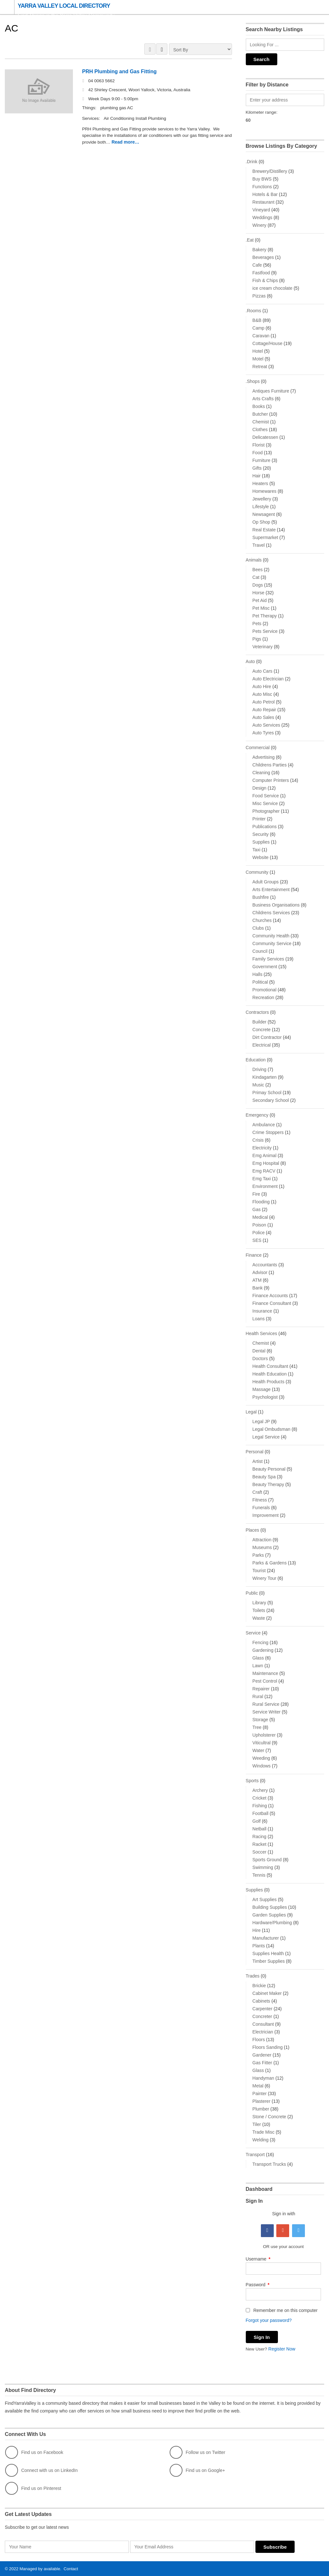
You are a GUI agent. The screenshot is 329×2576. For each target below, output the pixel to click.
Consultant (263, 2024)
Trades (253, 1975)
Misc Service (265, 803)
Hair (257, 475)
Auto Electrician (268, 678)
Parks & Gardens (270, 1562)
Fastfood (261, 272)
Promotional (265, 989)
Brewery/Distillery (270, 171)
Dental (259, 1350)
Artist (258, 1461)
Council (260, 951)
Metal (258, 2085)
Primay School (267, 1092)
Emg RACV (264, 1170)
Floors (259, 2039)
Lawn (258, 1665)
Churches (262, 920)
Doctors (260, 1358)
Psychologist (265, 1397)
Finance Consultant (272, 1303)
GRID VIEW (150, 49)
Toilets (259, 1610)
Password (258, 2284)
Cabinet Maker (267, 1993)
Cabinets (261, 2001)
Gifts (257, 468)
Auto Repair (264, 709)
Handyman (263, 2078)
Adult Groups (266, 881)
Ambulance (264, 1124)
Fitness (260, 1499)
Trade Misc (264, 2132)
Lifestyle (261, 506)
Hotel (258, 351)
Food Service (266, 795)
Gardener (262, 2055)
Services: (92, 118)
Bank (258, 1287)
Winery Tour (264, 1578)
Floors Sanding (268, 2047)
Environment (265, 1186)
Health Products (269, 1381)
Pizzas (259, 295)
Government (265, 966)
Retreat (260, 366)
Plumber (261, 2108)
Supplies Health (268, 1953)
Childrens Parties (270, 764)
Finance (254, 1255)
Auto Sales (263, 717)
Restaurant (263, 202)
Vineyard (261, 209)
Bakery (260, 249)
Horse (258, 592)
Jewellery (262, 498)
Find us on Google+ (197, 2469)
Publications (265, 826)
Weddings (262, 217)
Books (259, 406)
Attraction (262, 1539)
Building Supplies (270, 1907)
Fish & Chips (265, 280)
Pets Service (265, 631)
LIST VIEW (161, 49)
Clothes (260, 429)
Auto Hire (262, 686)
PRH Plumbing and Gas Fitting (119, 72)
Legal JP (261, 1421)
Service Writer (267, 1711)
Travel (259, 545)
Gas (257, 1209)
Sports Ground (267, 1859)
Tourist (259, 1570)
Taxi (257, 849)
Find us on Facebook (34, 2451)
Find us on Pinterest (33, 2487)
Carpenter (262, 2008)
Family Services (268, 958)
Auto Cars (262, 671)
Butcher (260, 414)
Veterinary (263, 646)
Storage (260, 1719)
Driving (260, 1069)
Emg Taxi (262, 1178)
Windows (262, 1765)
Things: (90, 108)
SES (257, 1240)
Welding (261, 2139)
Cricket (260, 1798)
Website (261, 857)
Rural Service (266, 1704)
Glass (258, 1657)
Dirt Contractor (267, 1037)
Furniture (262, 460)
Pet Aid (260, 600)
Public (252, 1593)
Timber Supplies (269, 1961)
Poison (259, 1224)
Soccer (260, 1852)
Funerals (261, 1507)
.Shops (253, 381)
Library (259, 1602)
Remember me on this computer (282, 2310)
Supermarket (265, 537)
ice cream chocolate (273, 288)
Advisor (260, 1272)
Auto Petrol (264, 701)
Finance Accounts (270, 1295)
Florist (259, 444)
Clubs (258, 928)
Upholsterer (264, 1735)
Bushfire (261, 897)
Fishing (260, 1805)
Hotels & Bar (265, 194)
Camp (258, 328)
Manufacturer (266, 1938)
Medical (260, 1217)
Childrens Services (271, 912)
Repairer (261, 1688)
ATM (257, 1280)
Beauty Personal (269, 1469)
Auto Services (266, 725)
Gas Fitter (262, 2062)
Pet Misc (261, 608)
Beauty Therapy (268, 1484)
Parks (258, 1555)
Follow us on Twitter (197, 2451)
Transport (255, 2154)
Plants (259, 1945)
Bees (258, 569)
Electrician (263, 2031)
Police (259, 1232)
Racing (260, 1836)
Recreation (263, 997)
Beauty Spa (264, 1476)
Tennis (259, 1875)
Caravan (261, 335)
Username (258, 2259)
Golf (257, 1821)
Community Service (272, 943)
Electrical (262, 1045)
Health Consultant (270, 1366)
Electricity (262, 1147)
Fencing (261, 1642)
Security (261, 834)
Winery (260, 225)
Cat (256, 577)
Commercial (258, 747)
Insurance (262, 1311)
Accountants (265, 1264)
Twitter (298, 2230)
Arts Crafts (263, 398)
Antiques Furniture (271, 391)
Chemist (261, 421)
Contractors (257, 1012)
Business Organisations (276, 904)
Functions (262, 186)
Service (253, 1632)
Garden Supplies (269, 1914)
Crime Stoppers (268, 1132)
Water (258, 1750)
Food (258, 452)
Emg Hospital (266, 1163)
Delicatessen (265, 437)
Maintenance (265, 1673)
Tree (257, 1727)
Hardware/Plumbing (272, 1922)
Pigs (257, 639)
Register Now (282, 2348)
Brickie (259, 1985)
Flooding (261, 1201)
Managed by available (40, 2568)
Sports (252, 1780)
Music (258, 1084)
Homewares (265, 491)
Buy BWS (262, 178)
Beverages (263, 257)
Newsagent (264, 514)
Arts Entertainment (271, 889)
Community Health (271, 935)
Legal (251, 1411)
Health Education (270, 1374)
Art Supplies (265, 1899)
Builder (260, 1021)
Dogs (258, 585)
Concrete (262, 1029)
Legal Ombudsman (271, 1429)
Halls (257, 974)
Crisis (258, 1140)
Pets (257, 623)
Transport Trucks (269, 2164)
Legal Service (266, 1436)
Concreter (262, 2016)
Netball (260, 1828)
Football (261, 1813)
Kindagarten (265, 1077)
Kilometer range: (262, 112)
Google (282, 2230)
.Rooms (253, 310)
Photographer (266, 811)
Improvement (266, 1515)
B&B (257, 320)
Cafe (257, 265)
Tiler (257, 2124)
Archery (260, 1790)
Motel (258, 358)
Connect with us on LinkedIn (41, 2469)
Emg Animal (265, 1155)
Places (252, 1530)
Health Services (261, 1333)
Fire (256, 1194)
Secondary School (271, 1100)
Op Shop (261, 522)
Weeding (261, 1758)
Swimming (263, 1867)
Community (257, 872)
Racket (260, 1844)
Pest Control (265, 1681)
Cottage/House (267, 343)
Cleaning (261, 772)
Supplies (261, 842)
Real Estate (264, 529)
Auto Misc (262, 694)
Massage (262, 1389)
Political (260, 982)
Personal (254, 1451)
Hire (257, 1930)
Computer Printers (271, 780)
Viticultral (262, 1742)
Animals (254, 559)
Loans (259, 1318)
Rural (258, 1696)
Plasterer (262, 2101)
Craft (257, 1492)
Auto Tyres (263, 732)
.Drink (252, 161)
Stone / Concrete (269, 2116)
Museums (262, 1547)
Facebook (267, 2230)
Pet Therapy (265, 615)
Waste (259, 1618)
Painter (260, 2093)
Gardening (263, 1650)
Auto (250, 661)
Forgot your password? (269, 2320)
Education (256, 1059)
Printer (259, 818)
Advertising (264, 757)
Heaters (260, 483)
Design (260, 788)
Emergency (257, 1115)
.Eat (250, 240)
